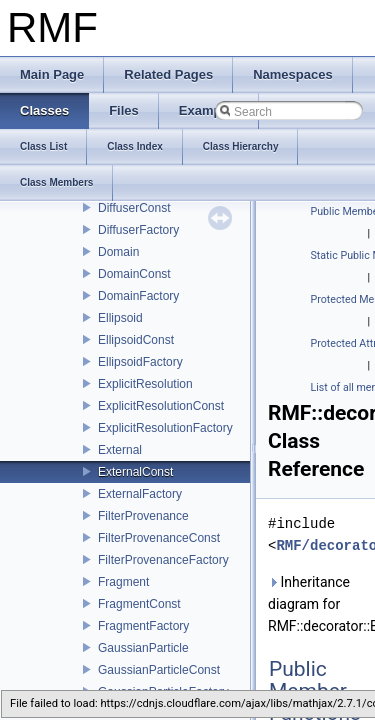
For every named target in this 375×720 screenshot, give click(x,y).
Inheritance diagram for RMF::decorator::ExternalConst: (317, 604)
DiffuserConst (134, 208)
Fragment (123, 582)
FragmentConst (139, 604)
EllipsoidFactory (140, 362)
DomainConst (134, 274)
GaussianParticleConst (159, 670)
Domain (118, 252)
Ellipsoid (120, 318)
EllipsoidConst (136, 340)
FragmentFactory (143, 626)
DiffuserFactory (138, 230)
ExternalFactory (140, 494)
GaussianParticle (143, 648)
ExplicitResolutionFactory (165, 428)
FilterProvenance (143, 516)
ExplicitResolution (145, 384)
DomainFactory (138, 296)
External (120, 450)
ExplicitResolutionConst (161, 406)
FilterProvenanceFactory (163, 560)
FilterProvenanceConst (159, 538)
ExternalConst (135, 472)
